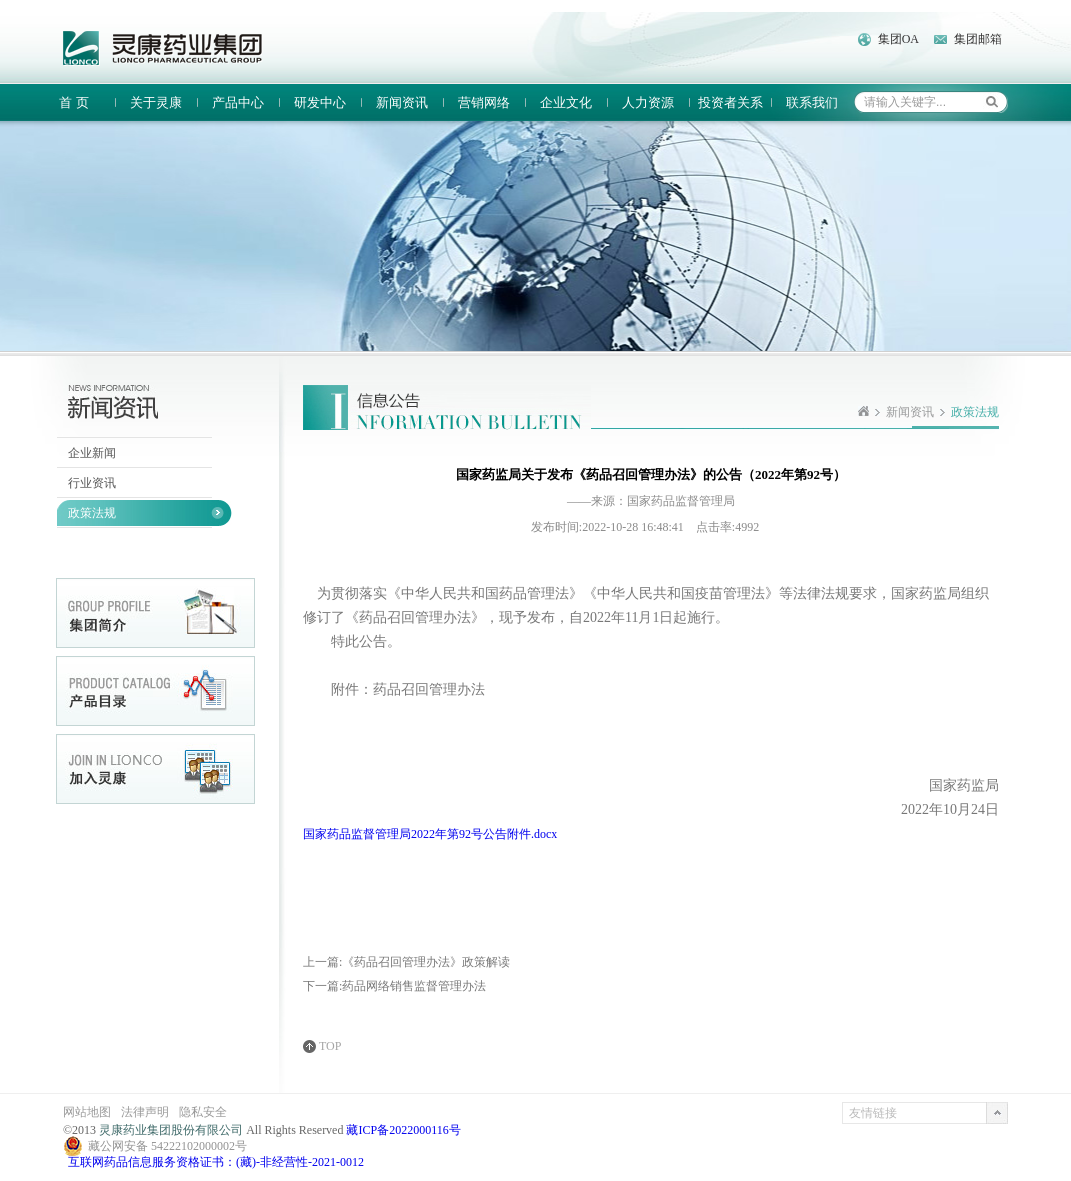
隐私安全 (203, 1112)
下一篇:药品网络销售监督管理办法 (394, 986)
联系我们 (812, 102)
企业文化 (566, 102)
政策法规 (92, 513)
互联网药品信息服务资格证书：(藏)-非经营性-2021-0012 (216, 1162)
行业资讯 (92, 483)
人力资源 (648, 102)
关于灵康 (156, 102)
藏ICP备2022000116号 (403, 1130)
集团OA (898, 39)
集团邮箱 (978, 39)
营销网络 (484, 102)
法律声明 (145, 1112)
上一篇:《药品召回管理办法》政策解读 (406, 962)
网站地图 (87, 1112)
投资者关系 (730, 102)
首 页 (73, 102)
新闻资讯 (402, 102)
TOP (330, 1046)
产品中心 (238, 102)
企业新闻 (92, 453)
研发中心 (320, 102)
